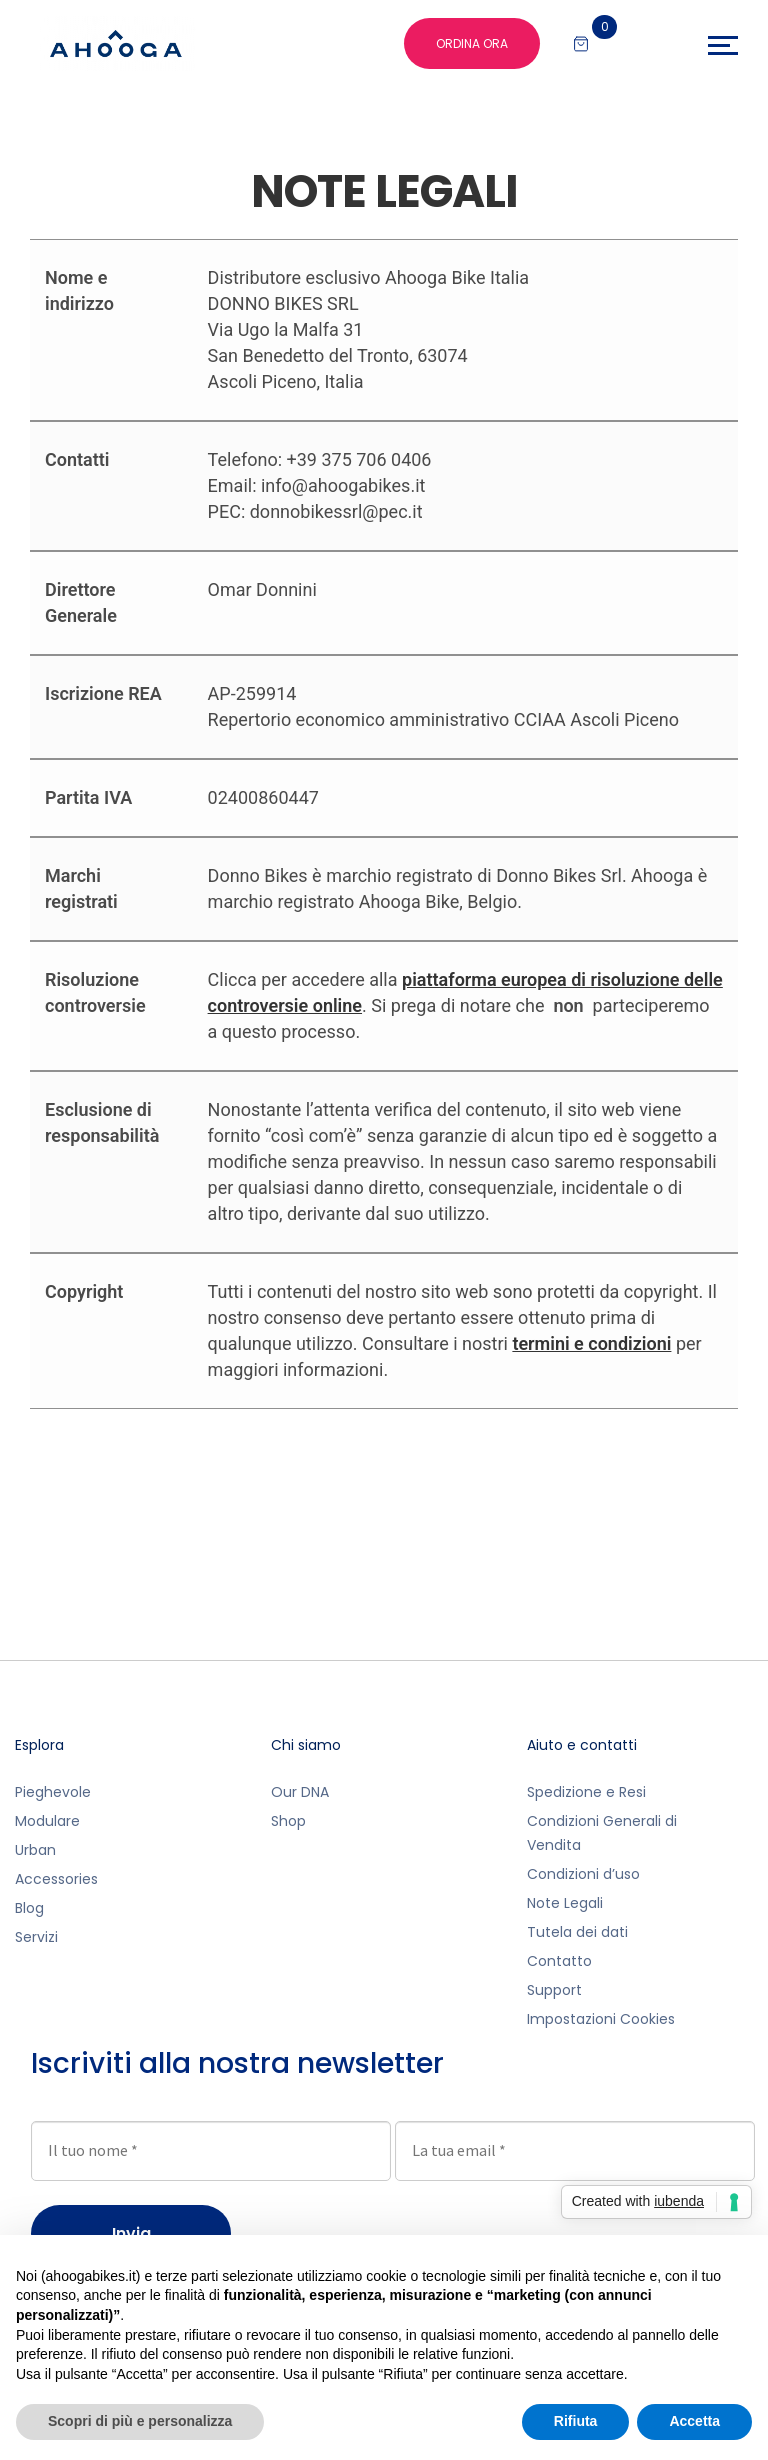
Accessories (56, 1879)
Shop (288, 1821)
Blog (29, 1908)
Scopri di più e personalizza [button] (140, 2421)
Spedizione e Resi (586, 1792)
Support (554, 1990)
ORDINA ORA (472, 43)
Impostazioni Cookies (601, 2019)
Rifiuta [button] (576, 2421)
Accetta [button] (694, 2421)
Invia (131, 2233)
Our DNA (300, 1792)
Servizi (36, 1937)
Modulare (47, 1821)
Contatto (559, 1961)
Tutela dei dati (577, 1932)
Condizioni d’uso (583, 1874)
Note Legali (565, 1903)
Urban (35, 1850)
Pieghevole (53, 1792)
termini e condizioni (591, 1343)
